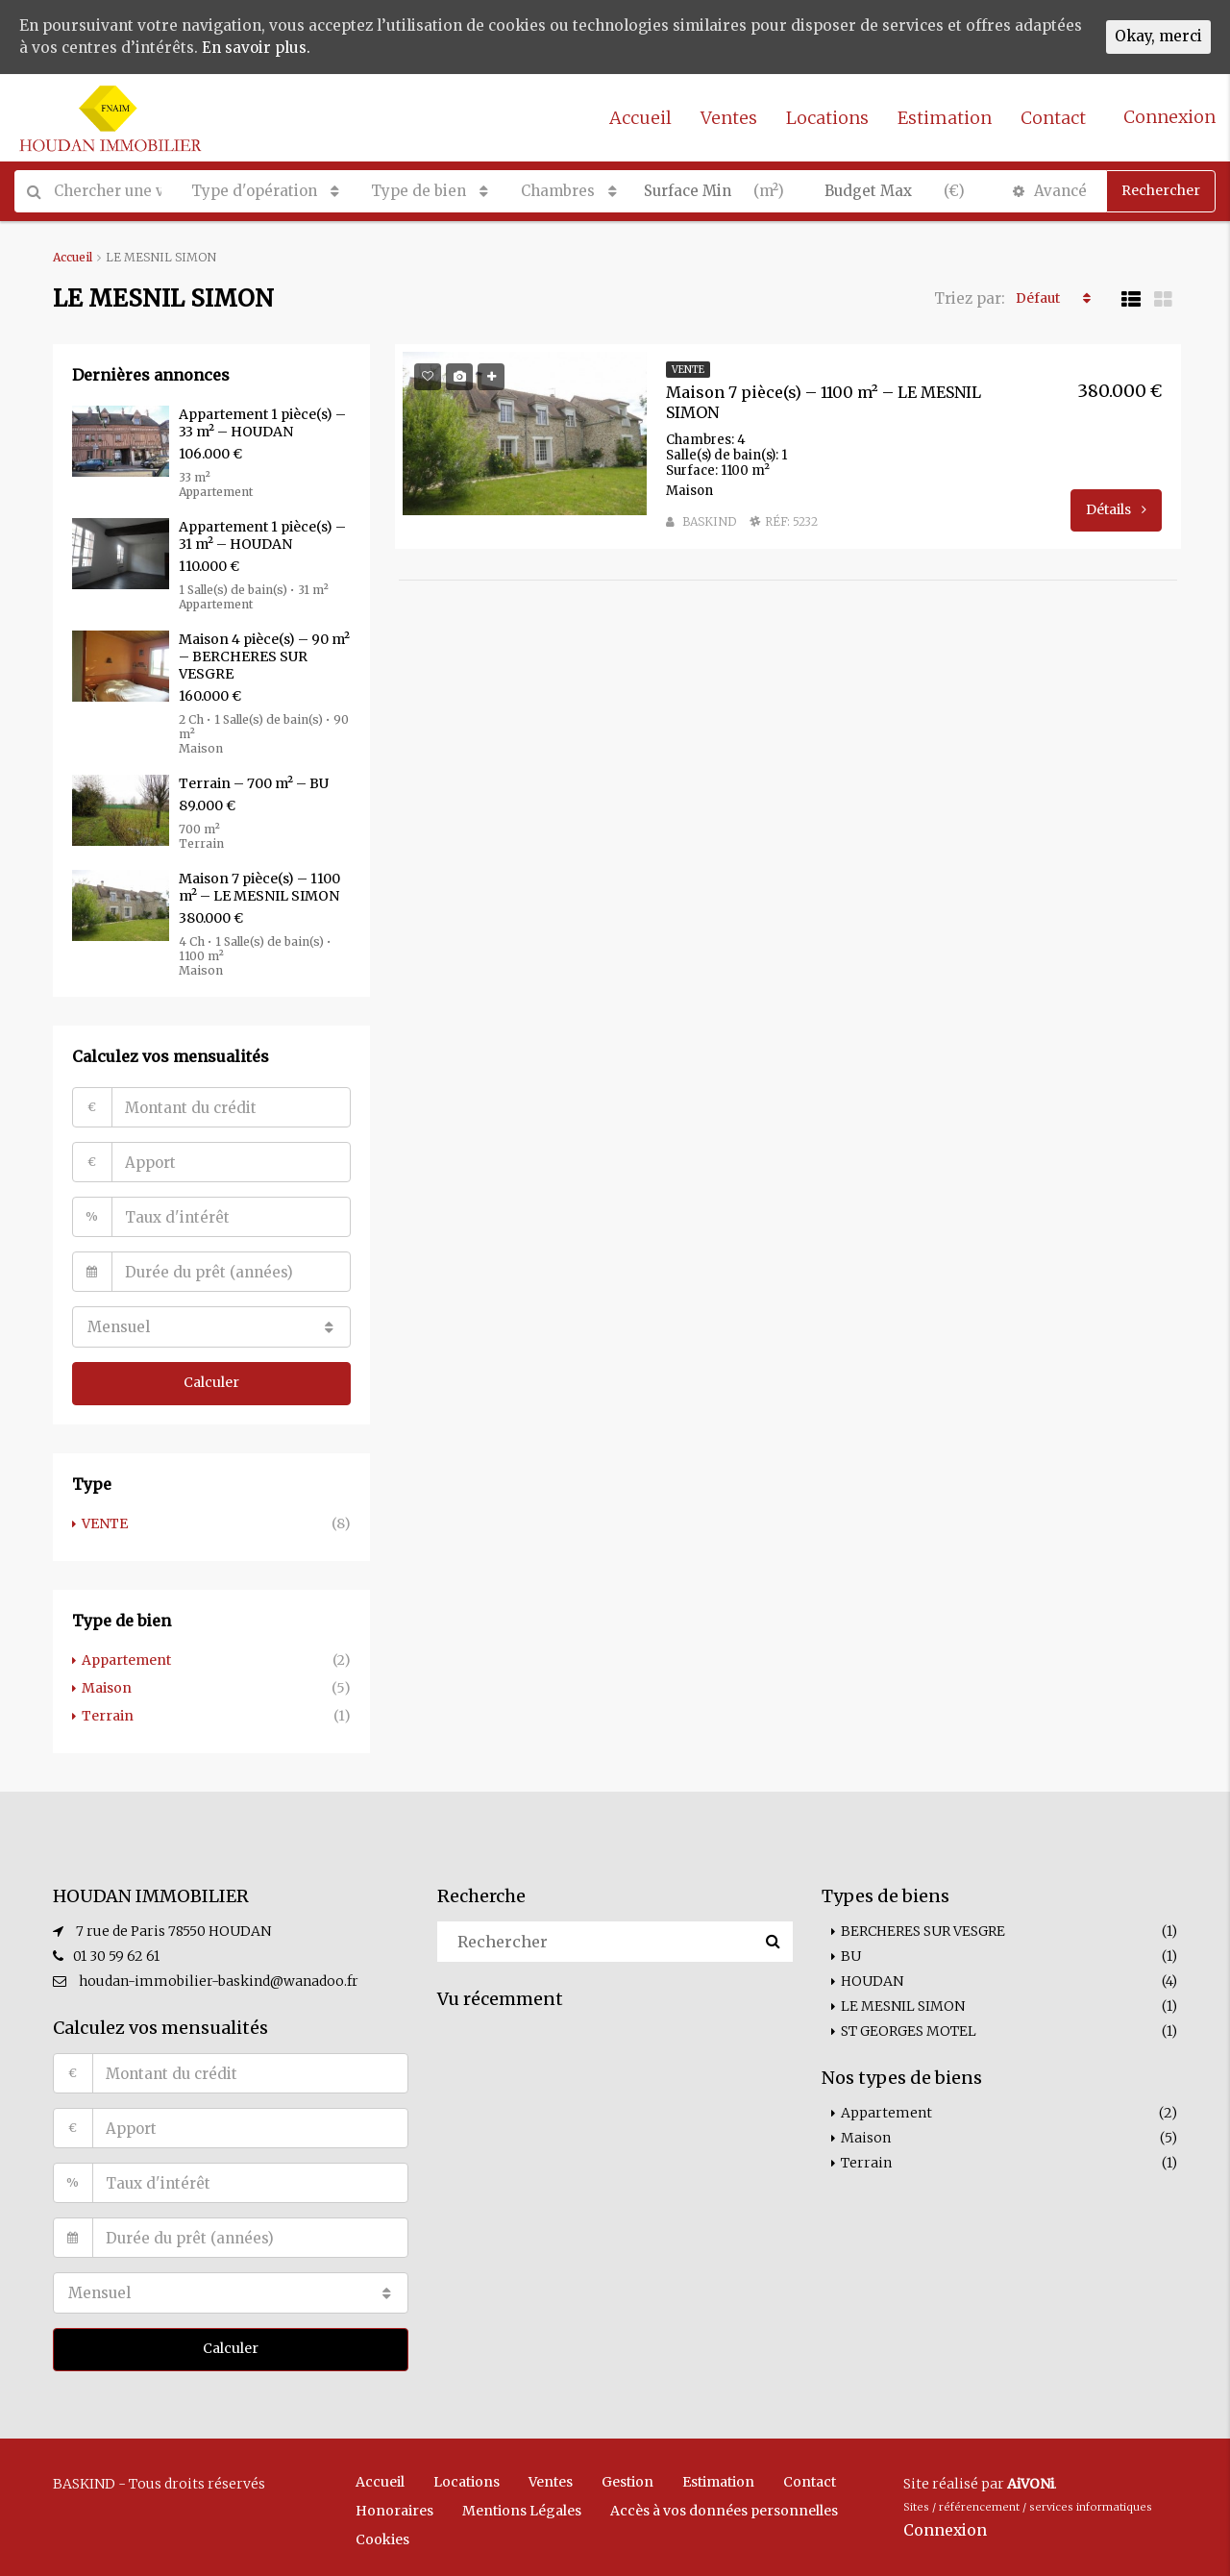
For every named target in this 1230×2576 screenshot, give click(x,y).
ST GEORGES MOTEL (908, 2027)
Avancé (1050, 191)
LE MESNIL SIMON (903, 2002)
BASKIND (709, 519)
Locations (827, 118)
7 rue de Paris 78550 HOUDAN (173, 1927)
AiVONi (1030, 2478)
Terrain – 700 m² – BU (254, 783)
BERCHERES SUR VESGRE (923, 1927)
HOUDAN (872, 1977)
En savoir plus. (339, 49)
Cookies (382, 2533)
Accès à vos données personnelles (724, 2505)
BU (851, 1952)
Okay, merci (1156, 37)
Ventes (729, 118)
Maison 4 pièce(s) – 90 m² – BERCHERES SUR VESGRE (264, 656)
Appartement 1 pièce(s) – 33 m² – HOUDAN (262, 423)
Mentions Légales (521, 2505)
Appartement (126, 1658)
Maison (107, 1685)
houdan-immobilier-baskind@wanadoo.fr (218, 1977)
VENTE (105, 1521)
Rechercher (1160, 190)
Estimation (945, 118)
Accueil (640, 118)
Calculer (211, 1381)
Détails (1116, 507)
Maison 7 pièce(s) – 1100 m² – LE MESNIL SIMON (259, 887)
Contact (1053, 118)
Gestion (627, 2476)
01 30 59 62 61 (116, 1952)
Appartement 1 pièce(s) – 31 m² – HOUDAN (262, 535)
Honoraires (394, 2505)
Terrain (108, 1712)
